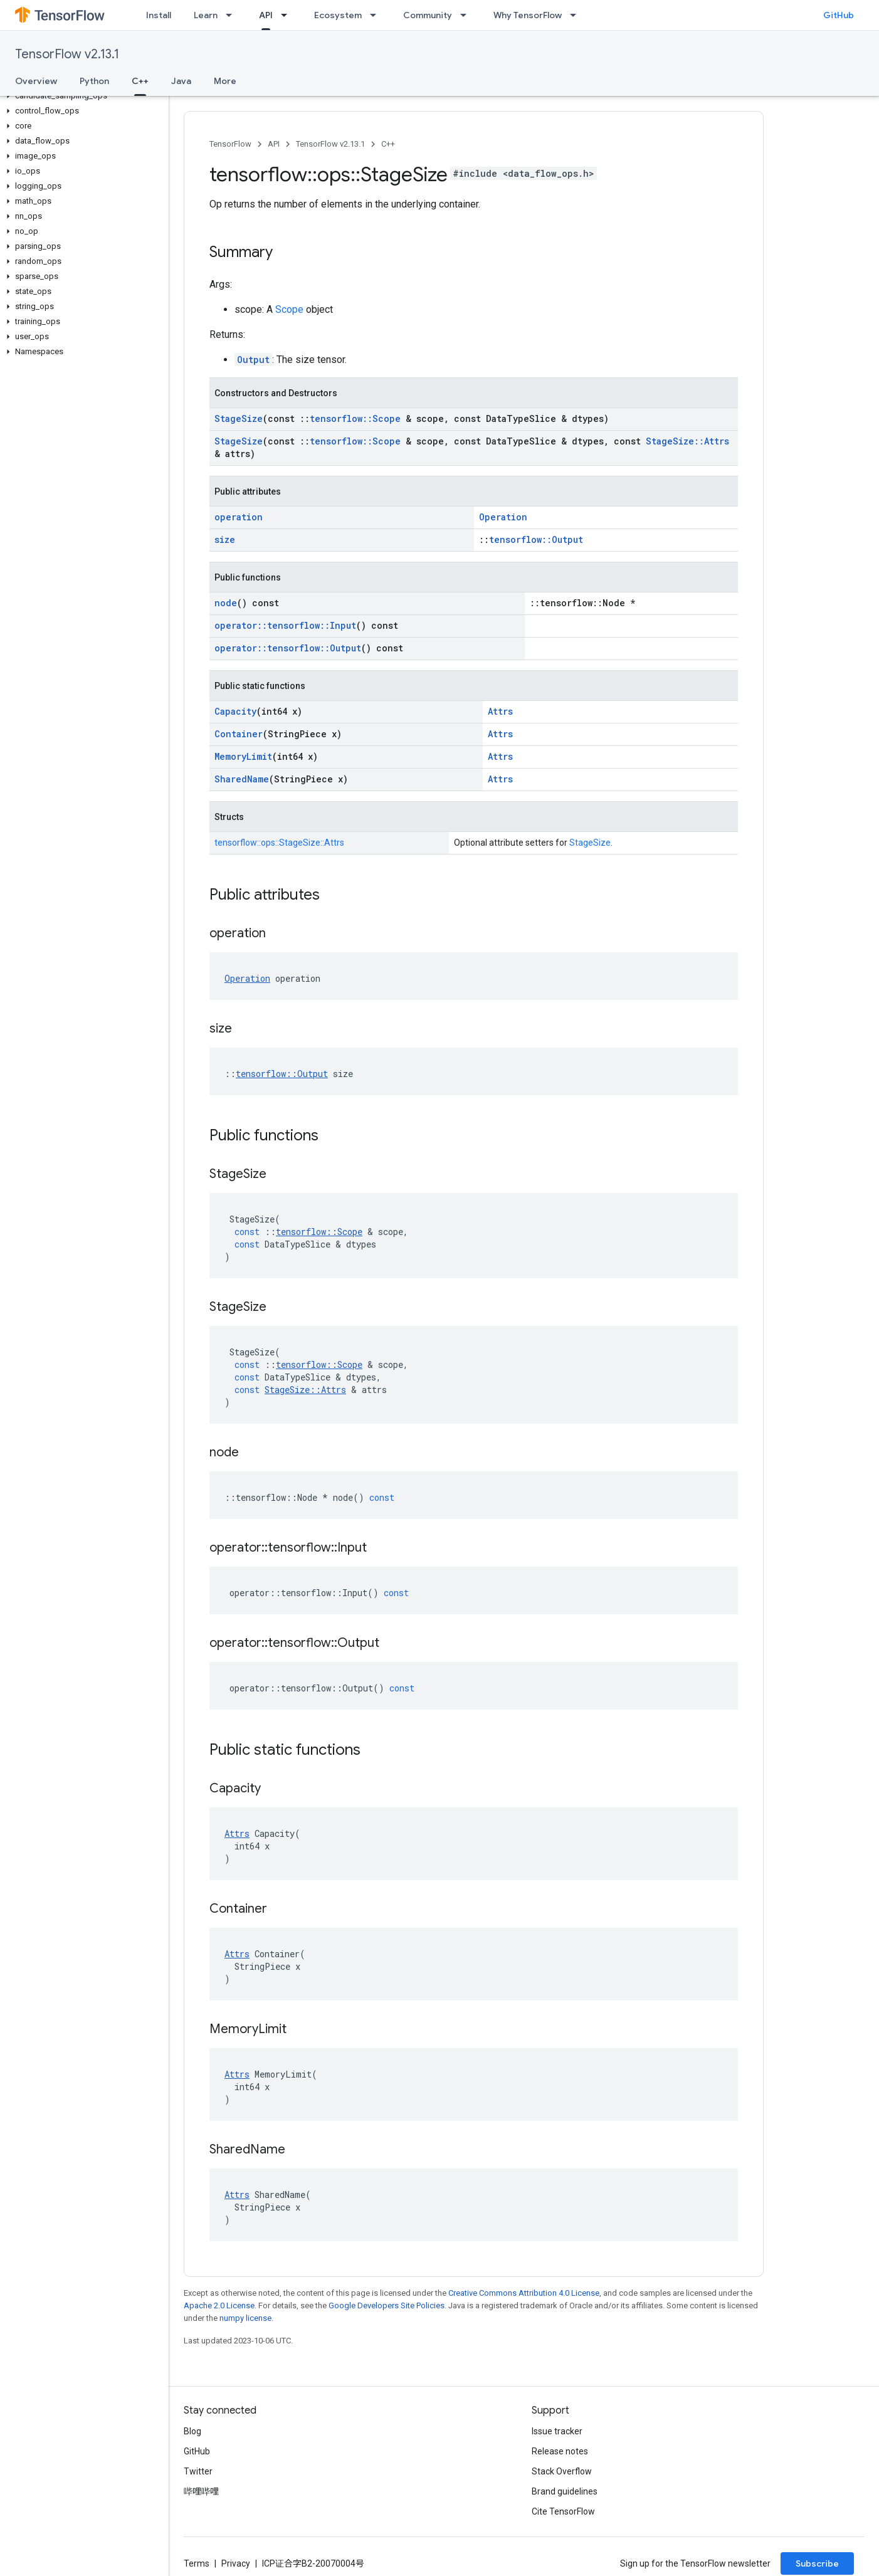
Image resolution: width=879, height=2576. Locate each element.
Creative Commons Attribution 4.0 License (523, 2293)
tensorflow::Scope (355, 418)
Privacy (235, 2563)
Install (158, 15)
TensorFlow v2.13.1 (67, 54)
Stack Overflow (562, 2471)
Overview (36, 81)
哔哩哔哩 (201, 2491)
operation (238, 517)
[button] (82, 95)
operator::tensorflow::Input (285, 625)
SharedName (241, 779)
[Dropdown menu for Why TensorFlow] (577, 15)
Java (181, 81)
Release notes (560, 2451)
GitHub (838, 15)
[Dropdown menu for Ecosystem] (377, 15)
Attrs (500, 711)
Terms (196, 2563)
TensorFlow (230, 144)
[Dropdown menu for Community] (467, 15)
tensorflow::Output (536, 539)
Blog (192, 2431)
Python (94, 81)
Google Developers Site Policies (387, 2305)
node (225, 603)
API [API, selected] (266, 15)
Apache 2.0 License (219, 2305)
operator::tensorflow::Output (287, 648)
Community (427, 15)
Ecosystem (338, 15)
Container (238, 734)
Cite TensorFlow (563, 2511)
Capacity (235, 711)
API (274, 144)
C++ (388, 144)
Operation (503, 517)
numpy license (245, 2318)
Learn (206, 15)
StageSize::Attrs (687, 441)
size (224, 539)
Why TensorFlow (527, 15)
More (225, 81)
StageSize (238, 418)
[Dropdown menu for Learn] (233, 15)
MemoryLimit (243, 756)
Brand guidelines (564, 2491)
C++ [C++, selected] (140, 81)
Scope (289, 309)
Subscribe (817, 2563)
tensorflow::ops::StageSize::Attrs (279, 843)
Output (253, 359)
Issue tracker (557, 2431)
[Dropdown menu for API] (288, 15)
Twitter (198, 2471)
